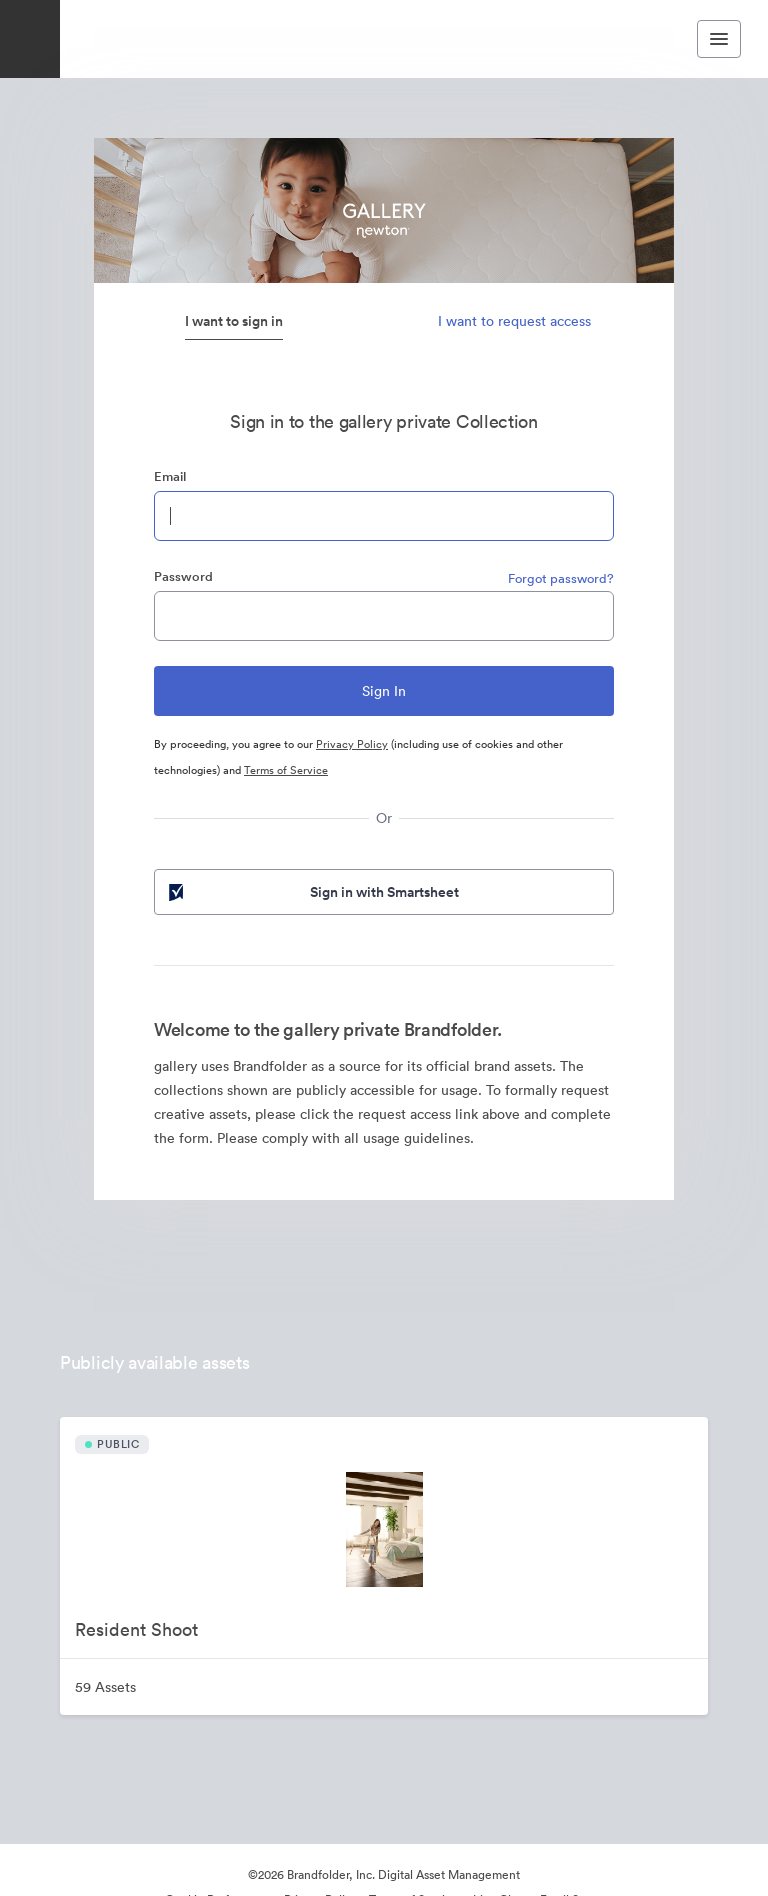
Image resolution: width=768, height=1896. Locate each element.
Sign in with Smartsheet (312, 892)
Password (183, 576)
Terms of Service (286, 770)
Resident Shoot (136, 1629)
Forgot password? (561, 578)
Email (170, 476)
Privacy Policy (352, 744)
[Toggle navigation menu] (719, 39)
